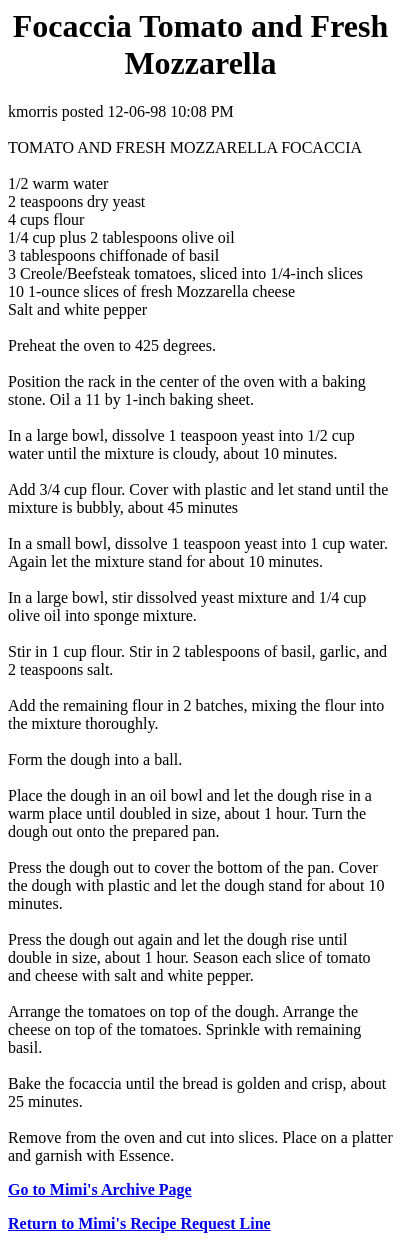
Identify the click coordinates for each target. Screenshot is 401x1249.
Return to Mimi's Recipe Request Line (139, 1223)
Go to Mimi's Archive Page (100, 1189)
